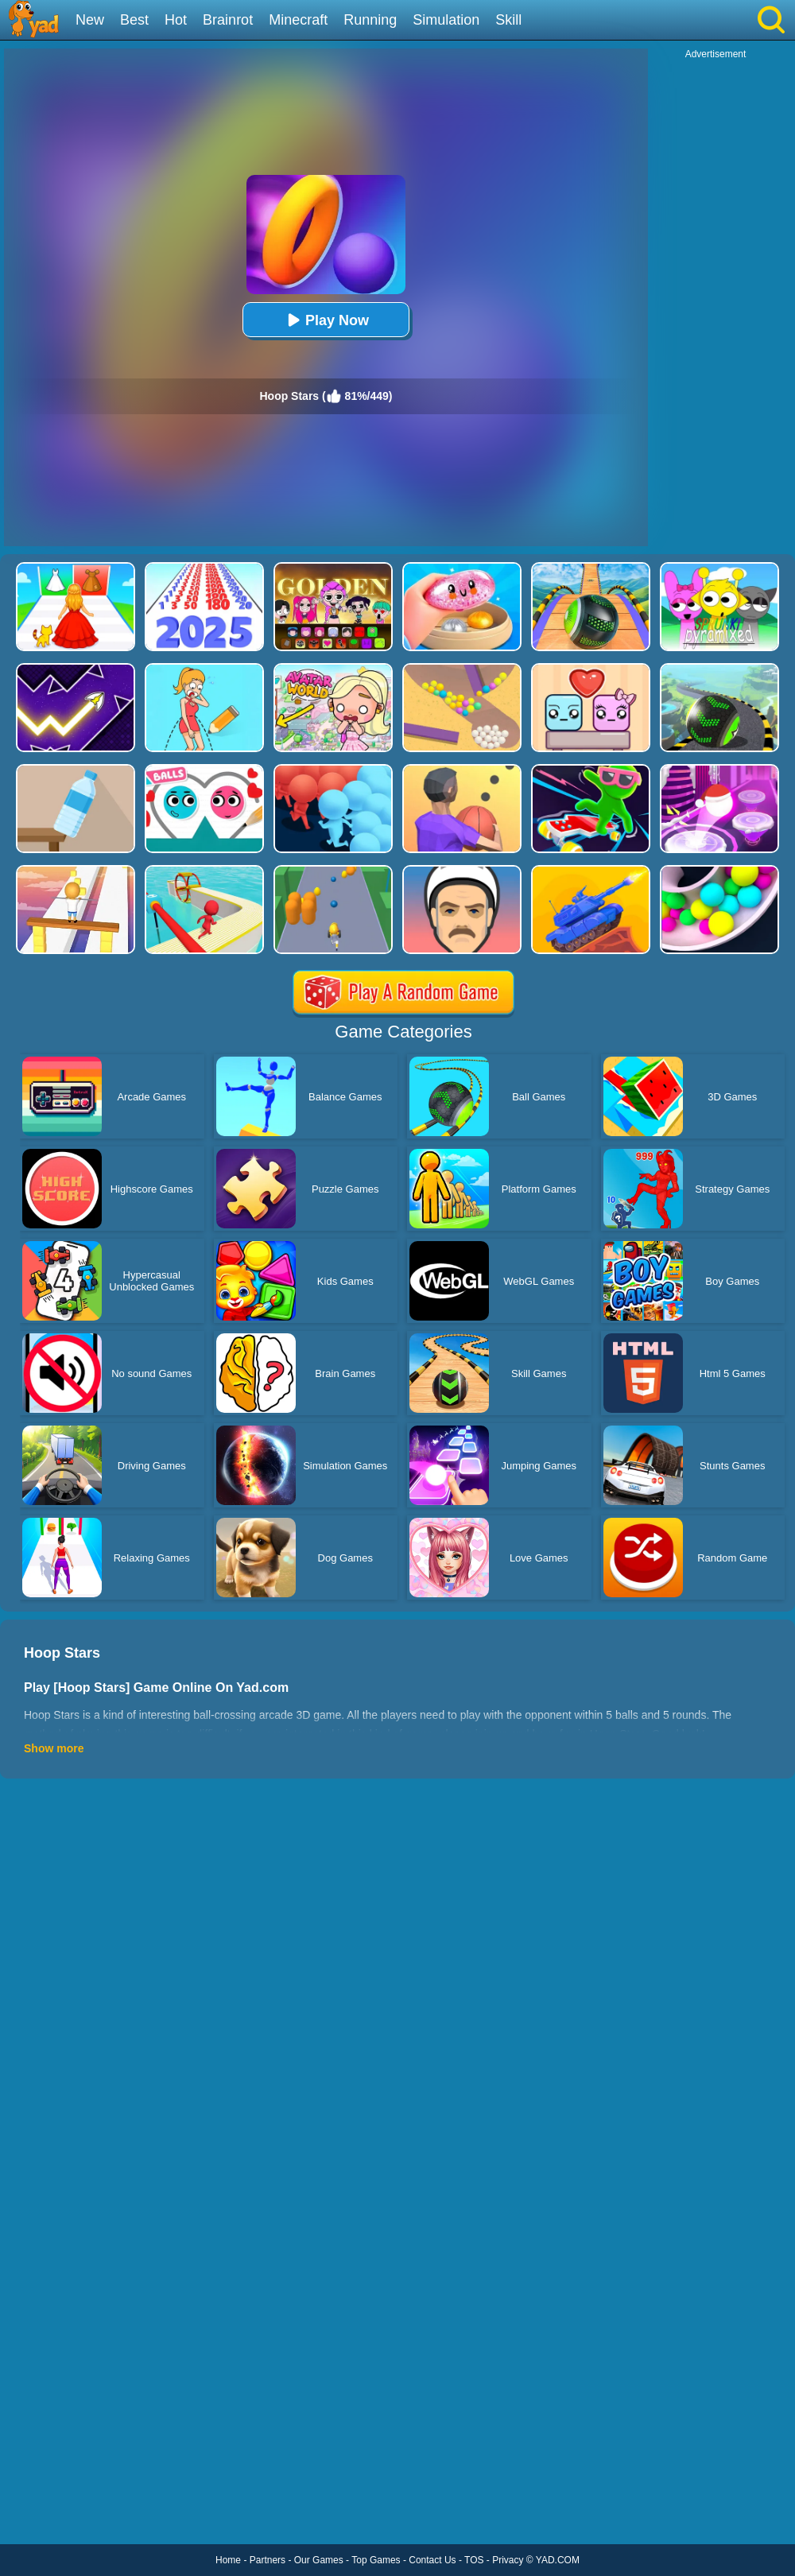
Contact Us (432, 2560)
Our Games (318, 2560)
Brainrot (228, 20)
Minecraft (298, 20)
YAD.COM (558, 2560)
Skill (508, 20)
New (90, 20)
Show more (53, 1748)
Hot (176, 20)
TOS (473, 2560)
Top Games (375, 2560)
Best (134, 20)
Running (370, 20)
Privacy (507, 2560)
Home (228, 2560)
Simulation (446, 20)
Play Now (326, 320)
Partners (267, 2560)
